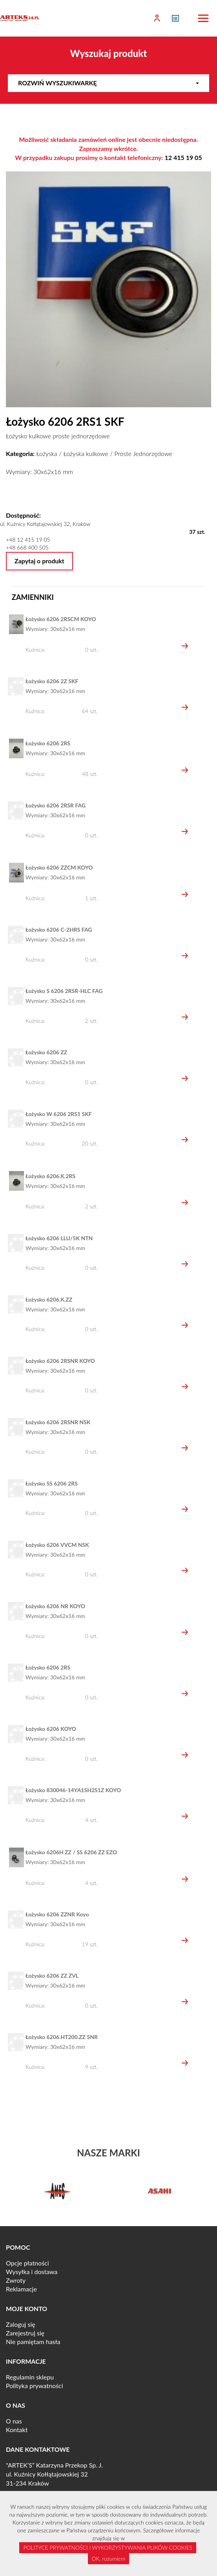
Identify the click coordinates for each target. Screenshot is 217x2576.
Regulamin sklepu (30, 2377)
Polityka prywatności (34, 2385)
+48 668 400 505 (27, 547)
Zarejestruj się (25, 2333)
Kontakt (16, 2429)
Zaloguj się (20, 2324)
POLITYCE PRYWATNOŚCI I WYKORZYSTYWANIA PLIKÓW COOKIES (107, 2547)
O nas (14, 2421)
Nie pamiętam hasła (33, 2341)
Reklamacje (21, 2289)
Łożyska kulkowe (85, 453)
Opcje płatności (27, 2263)
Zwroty (16, 2280)
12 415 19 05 (183, 157)
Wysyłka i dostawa (32, 2271)
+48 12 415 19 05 (28, 539)
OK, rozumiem (109, 2558)
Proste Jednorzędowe (143, 453)
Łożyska (46, 453)
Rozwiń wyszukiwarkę (108, 82)
